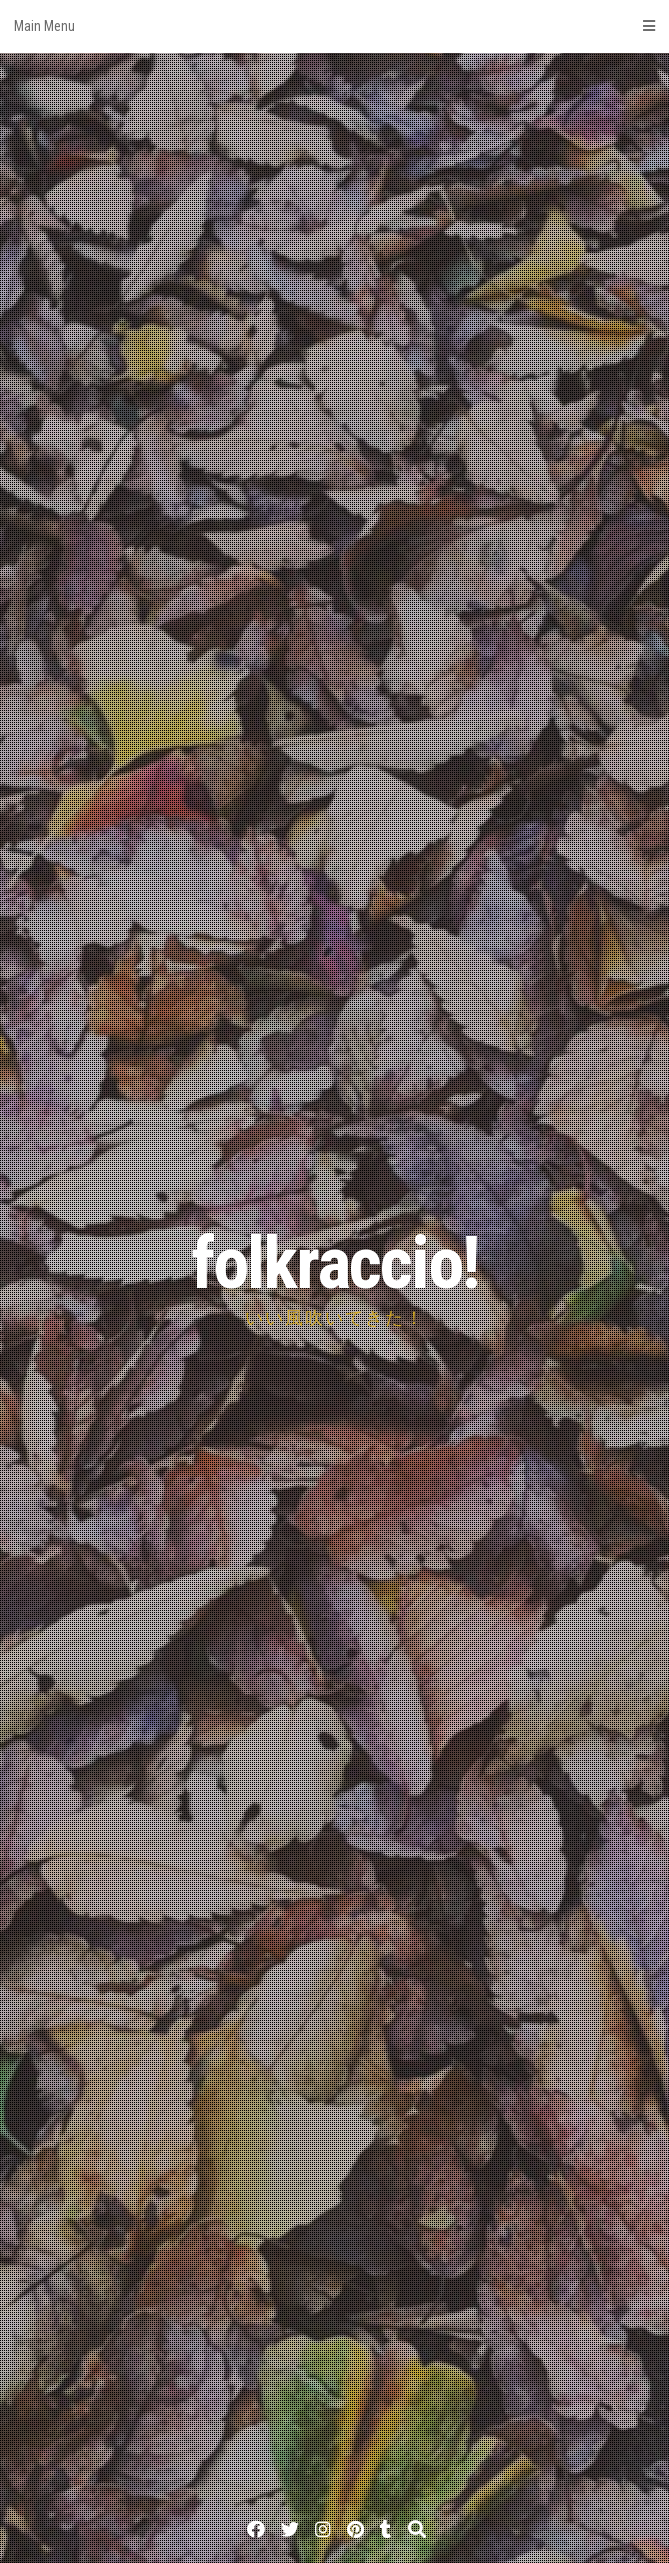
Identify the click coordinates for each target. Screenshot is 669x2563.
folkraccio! (335, 1263)
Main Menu (334, 26)
